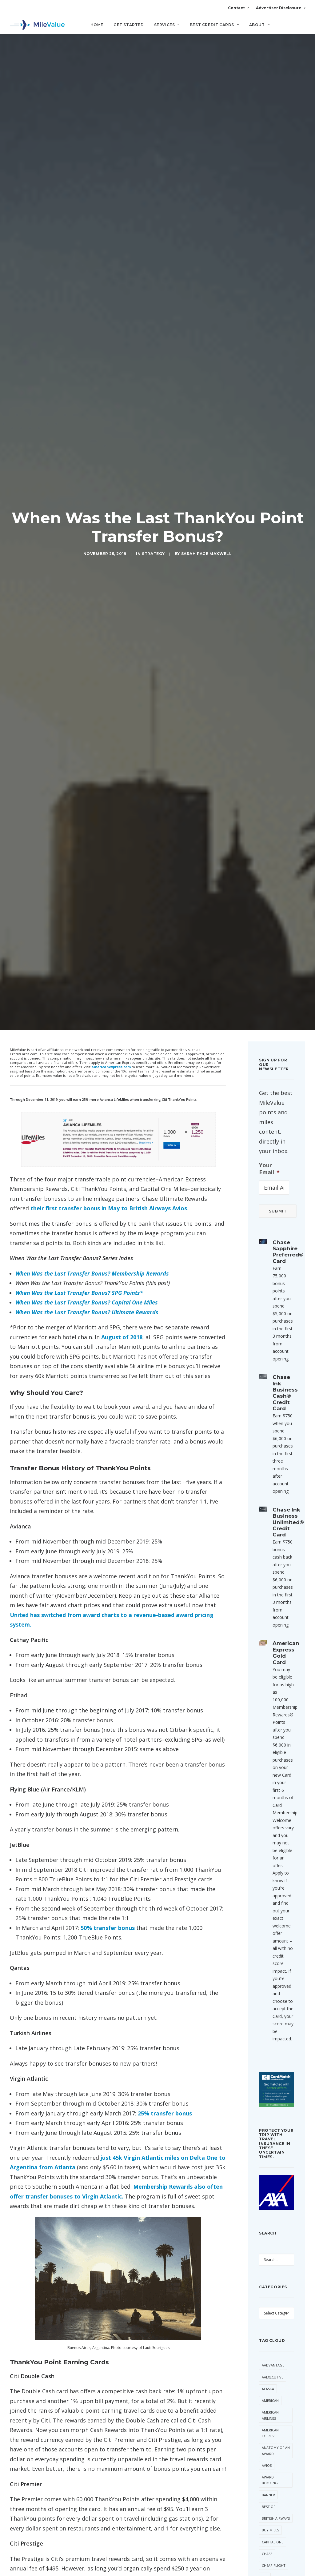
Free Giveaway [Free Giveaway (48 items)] (275, 2488)
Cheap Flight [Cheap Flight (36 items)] (273, 2365)
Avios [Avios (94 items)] (267, 2265)
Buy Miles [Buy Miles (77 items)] (270, 2330)
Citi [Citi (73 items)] (265, 2377)
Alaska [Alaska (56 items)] (268, 2188)
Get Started (129, 24)
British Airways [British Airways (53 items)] (276, 2318)
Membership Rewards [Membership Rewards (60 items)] (272, 2562)
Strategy (153, 453)
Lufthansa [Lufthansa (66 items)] (271, 2536)
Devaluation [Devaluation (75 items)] (273, 2430)
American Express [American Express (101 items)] (270, 2232)
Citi (16, 2552)
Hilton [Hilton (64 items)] (268, 2512)
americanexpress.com (111, 866)
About (259, 24)
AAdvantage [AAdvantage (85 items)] (273, 2165)
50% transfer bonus (108, 1727)
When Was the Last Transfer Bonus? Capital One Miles (86, 1102)
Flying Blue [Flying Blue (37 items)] (272, 2453)
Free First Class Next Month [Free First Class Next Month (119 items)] (271, 2471)
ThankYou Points (43, 2552)
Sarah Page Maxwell (206, 453)
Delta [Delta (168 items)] (283, 2418)
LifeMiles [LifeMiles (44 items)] (270, 2524)
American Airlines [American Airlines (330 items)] (270, 2215)
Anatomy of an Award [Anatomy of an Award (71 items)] (276, 2250)
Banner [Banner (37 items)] (268, 2294)
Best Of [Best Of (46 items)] (268, 2306)
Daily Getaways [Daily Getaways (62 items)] (271, 2403)
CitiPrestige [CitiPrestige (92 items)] (273, 2388)
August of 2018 (121, 1136)
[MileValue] (37, 24)
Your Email (269, 968)
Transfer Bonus (81, 2552)
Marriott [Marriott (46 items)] (270, 2548)
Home (96, 24)
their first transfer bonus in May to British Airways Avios (108, 1008)
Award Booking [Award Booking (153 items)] (270, 2279)
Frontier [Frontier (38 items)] (270, 2500)
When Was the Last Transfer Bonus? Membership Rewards (92, 1073)
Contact (238, 8)
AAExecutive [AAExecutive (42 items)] (272, 2177)
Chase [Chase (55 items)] (267, 2353)
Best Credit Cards (214, 24)
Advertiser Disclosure (280, 8)
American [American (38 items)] (270, 2200)
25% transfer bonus (165, 1913)
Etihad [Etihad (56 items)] (268, 2441)
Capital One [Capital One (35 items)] (272, 2341)
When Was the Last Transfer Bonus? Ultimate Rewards (86, 1112)
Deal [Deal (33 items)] (266, 2418)
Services (167, 24)
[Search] (301, 27)
